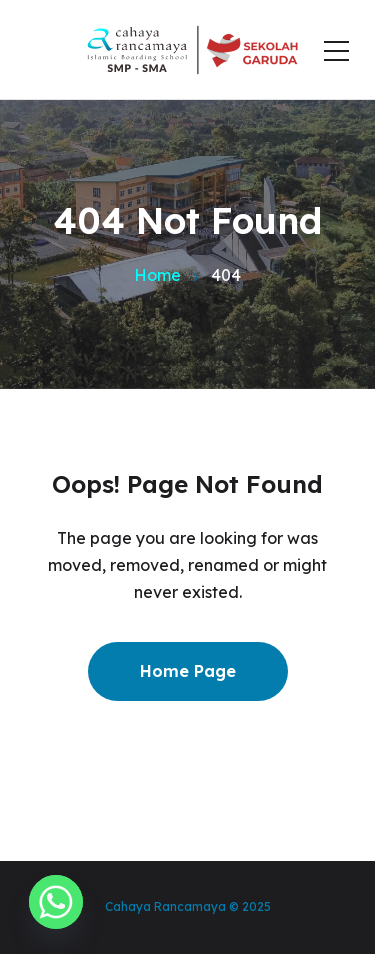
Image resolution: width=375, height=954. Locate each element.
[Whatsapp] (56, 902)
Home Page (188, 671)
